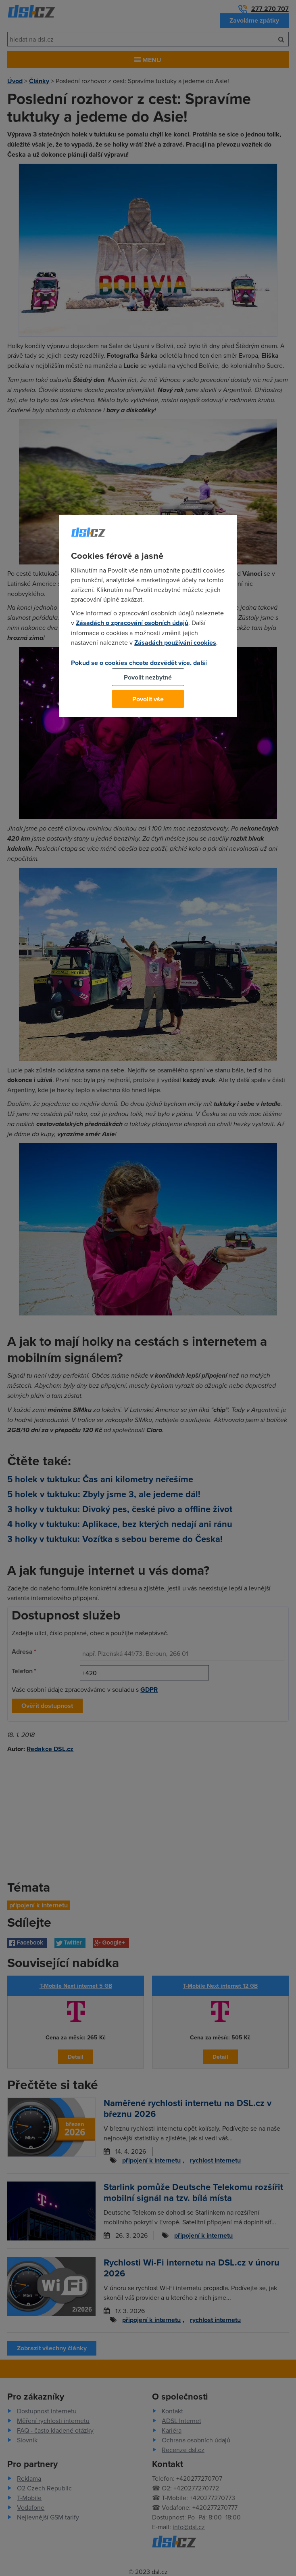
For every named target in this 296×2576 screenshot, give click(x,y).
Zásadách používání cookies (175, 642)
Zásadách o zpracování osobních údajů (132, 622)
